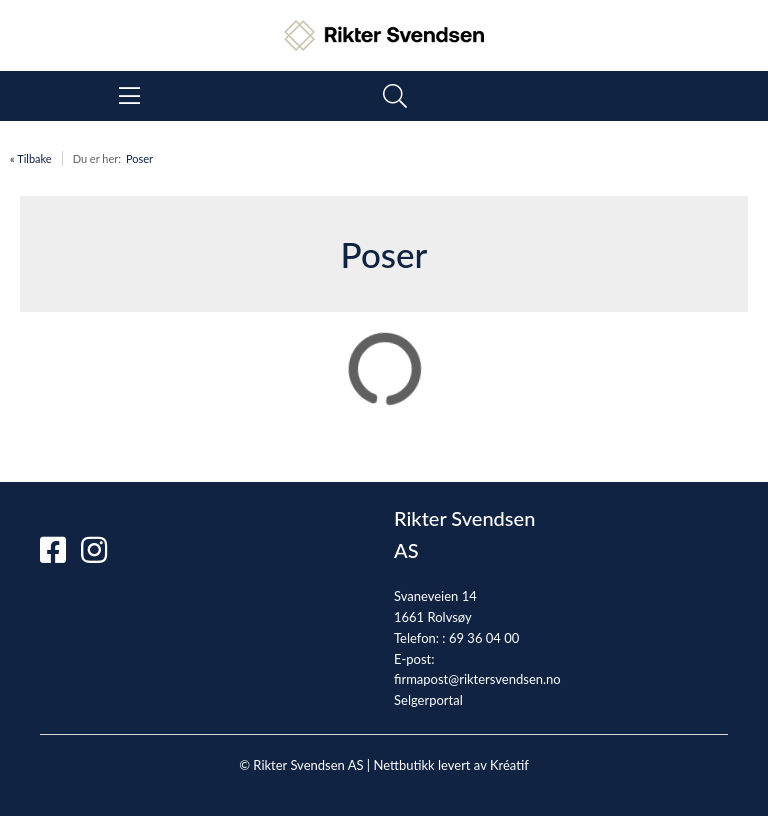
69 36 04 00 (484, 638)
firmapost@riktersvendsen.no (477, 679)
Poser (139, 158)
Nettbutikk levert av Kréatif (450, 765)
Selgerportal (428, 700)
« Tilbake (31, 158)
